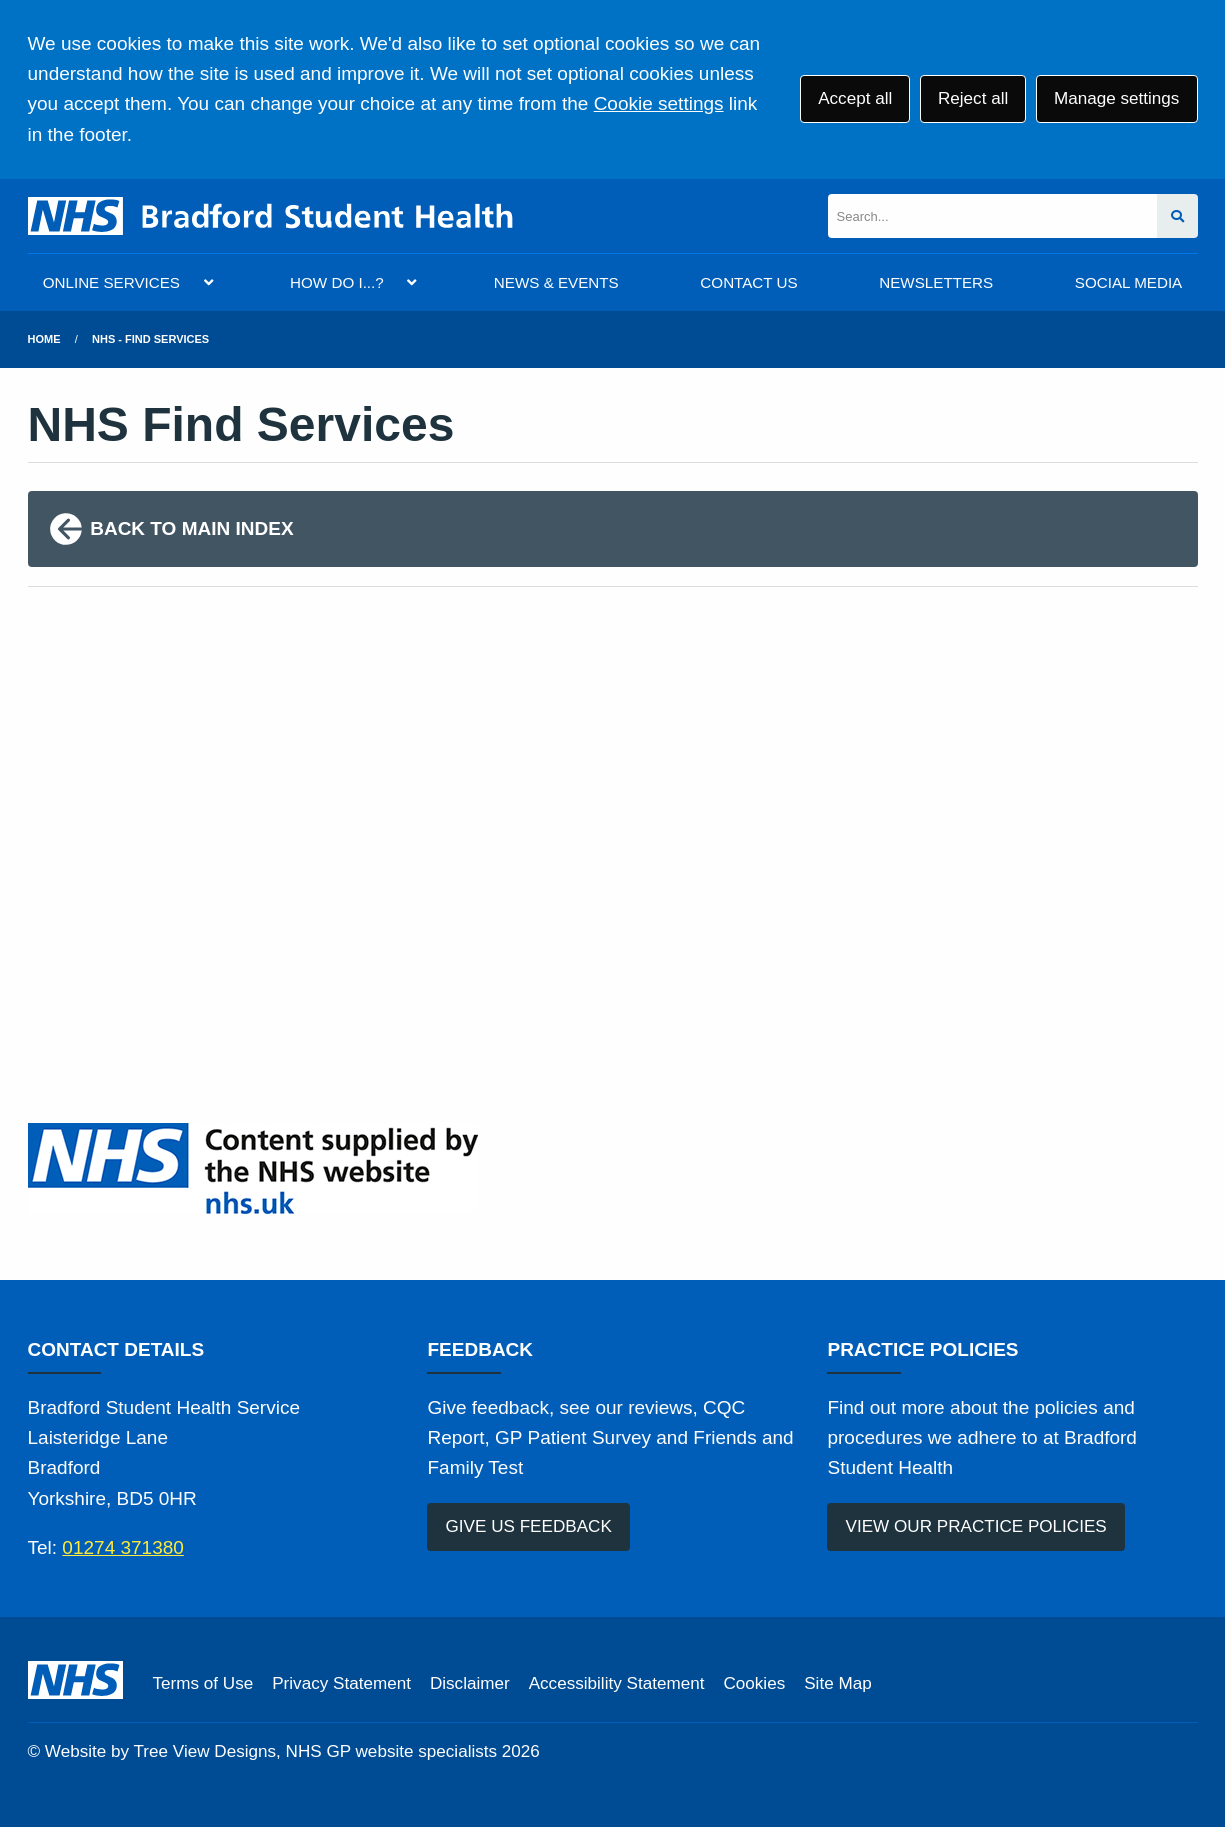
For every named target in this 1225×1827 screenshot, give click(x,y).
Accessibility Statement (617, 1683)
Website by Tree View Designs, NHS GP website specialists (271, 1751)
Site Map (837, 1683)
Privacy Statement (341, 1683)
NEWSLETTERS (936, 282)
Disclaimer (470, 1683)
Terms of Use (203, 1683)
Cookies (754, 1683)
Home (44, 339)
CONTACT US (748, 282)
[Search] (992, 216)
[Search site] (1177, 216)
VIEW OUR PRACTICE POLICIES (976, 1526)
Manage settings (1116, 98)
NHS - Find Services (150, 339)
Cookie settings (659, 103)
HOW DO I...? (337, 282)
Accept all (855, 98)
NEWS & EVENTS (556, 282)
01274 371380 (123, 1547)
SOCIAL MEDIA (1128, 282)
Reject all (973, 98)
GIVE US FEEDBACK (529, 1526)
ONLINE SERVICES (111, 282)
